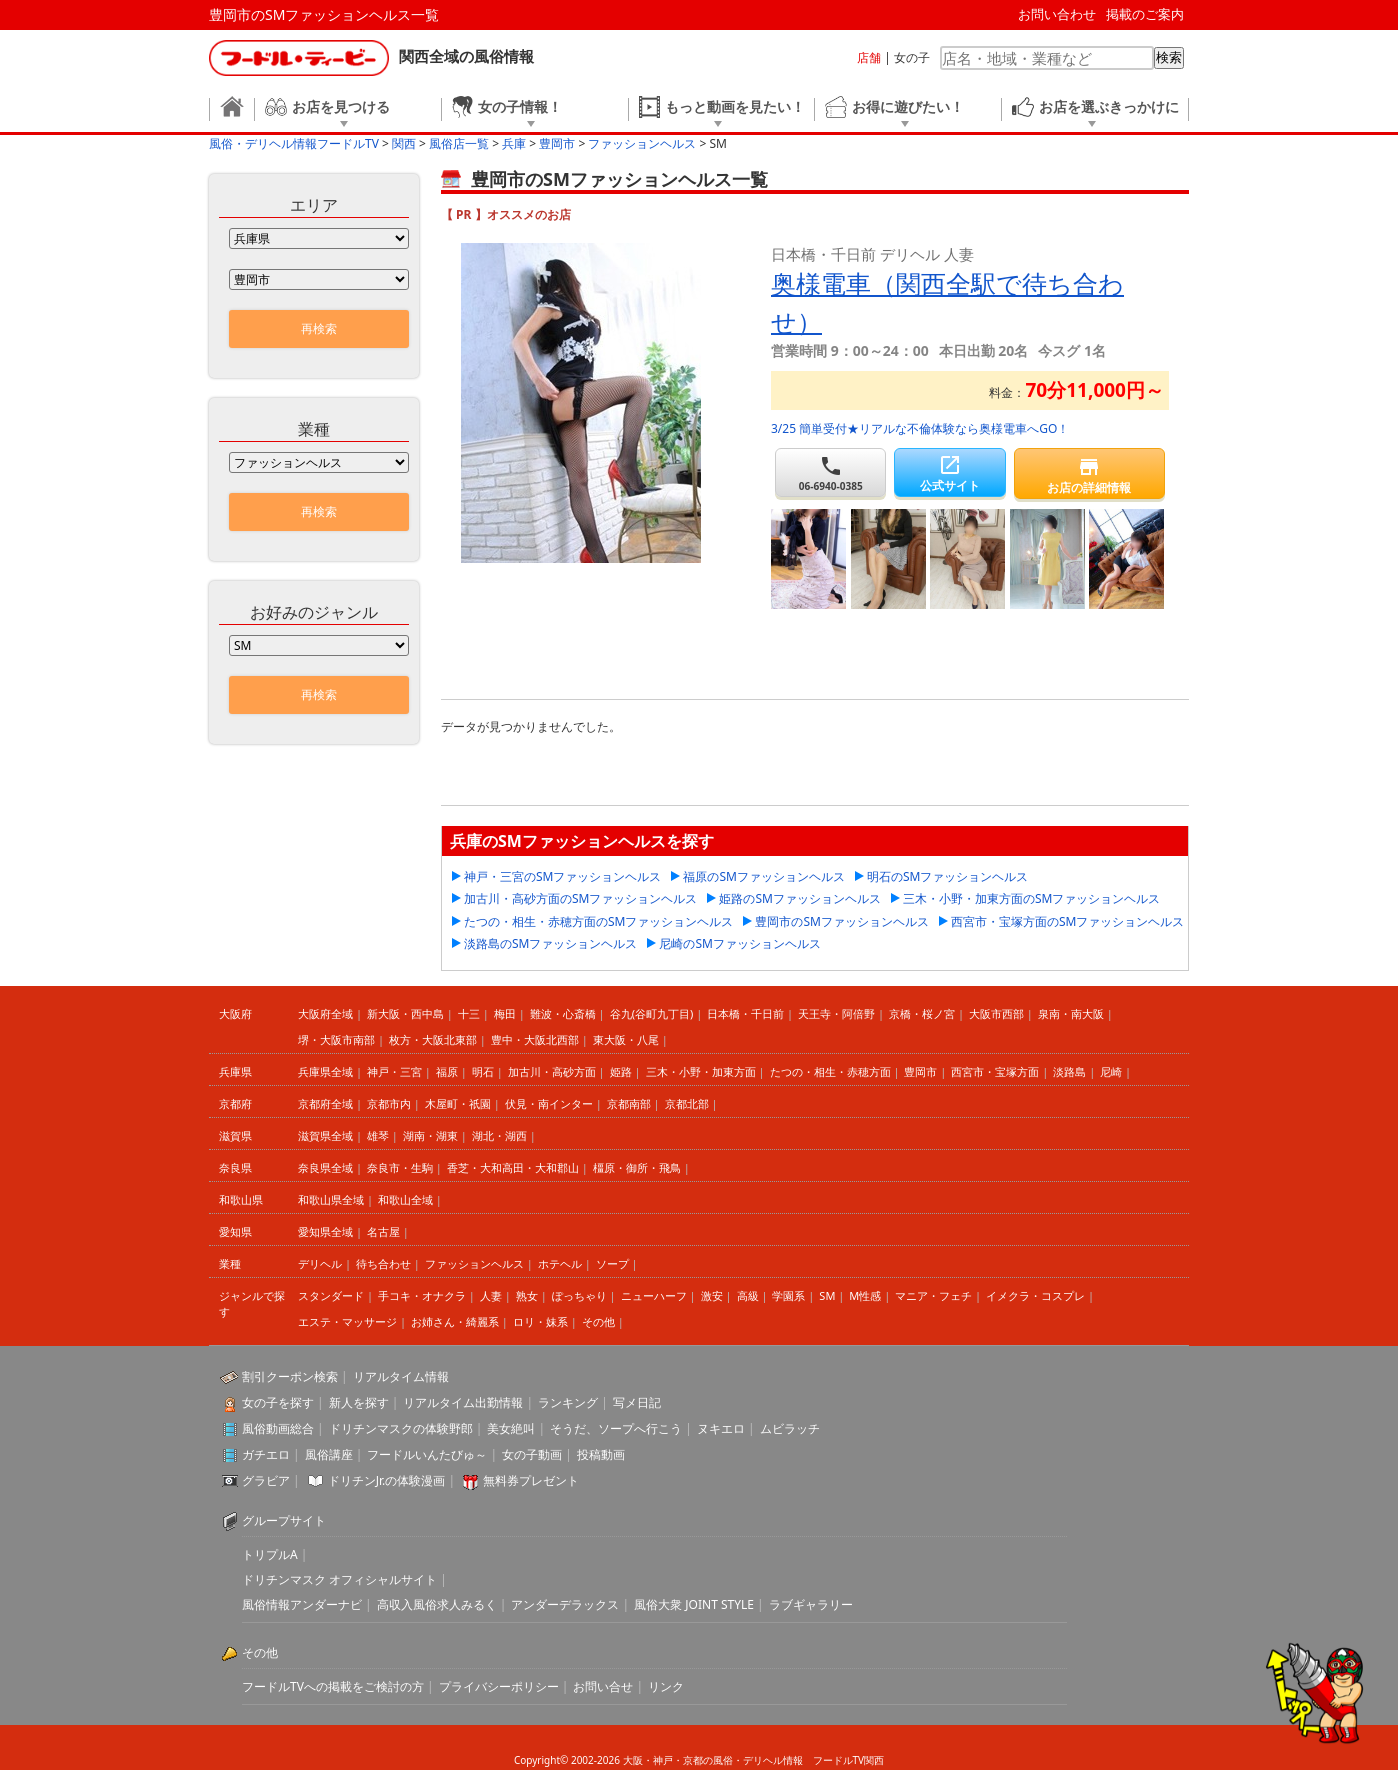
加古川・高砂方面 (552, 1071)
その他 (598, 1321)
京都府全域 (325, 1103)
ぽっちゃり (579, 1295)
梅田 (505, 1013)
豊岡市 (920, 1071)
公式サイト (949, 473)
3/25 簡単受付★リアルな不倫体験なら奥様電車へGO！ (920, 428)
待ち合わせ (383, 1263)
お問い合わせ (1057, 14)
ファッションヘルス (474, 1263)
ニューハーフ (654, 1295)
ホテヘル (560, 1263)
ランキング (568, 1402)
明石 (483, 1071)
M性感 (865, 1295)
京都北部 (687, 1103)
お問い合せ (603, 1686)
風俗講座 (329, 1454)
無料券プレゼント (531, 1480)
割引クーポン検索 (290, 1376)
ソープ (612, 1263)
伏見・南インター (549, 1103)
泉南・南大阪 (1071, 1013)
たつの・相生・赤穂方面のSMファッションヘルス (598, 921)
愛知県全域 (325, 1231)
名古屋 (383, 1231)
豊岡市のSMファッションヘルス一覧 (324, 14)
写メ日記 (637, 1402)
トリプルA (270, 1554)
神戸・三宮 (394, 1071)
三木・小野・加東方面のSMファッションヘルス (1031, 898)
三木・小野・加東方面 (701, 1071)
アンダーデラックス (565, 1604)
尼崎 (1111, 1071)
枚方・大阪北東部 (433, 1039)
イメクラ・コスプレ (1035, 1295)
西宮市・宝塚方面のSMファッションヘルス (1067, 921)
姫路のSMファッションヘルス (799, 898)
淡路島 (1069, 1071)
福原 (447, 1071)
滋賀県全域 (325, 1135)
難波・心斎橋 (563, 1013)
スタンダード (331, 1295)
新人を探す (359, 1402)
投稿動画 (601, 1454)
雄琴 (378, 1135)
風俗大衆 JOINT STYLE (694, 1604)
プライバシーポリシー (499, 1686)
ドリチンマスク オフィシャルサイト (339, 1579)
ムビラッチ (790, 1428)
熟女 (527, 1295)
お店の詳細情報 (1089, 475)
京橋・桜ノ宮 (922, 1013)
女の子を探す (278, 1402)
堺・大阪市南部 (336, 1039)
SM (827, 1295)
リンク (666, 1686)
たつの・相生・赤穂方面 (830, 1071)
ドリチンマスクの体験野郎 (401, 1428)
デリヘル (320, 1263)
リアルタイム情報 (401, 1376)
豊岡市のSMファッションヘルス (841, 921)
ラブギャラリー (811, 1604)
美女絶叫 (511, 1428)
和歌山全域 (405, 1199)
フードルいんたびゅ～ (427, 1454)
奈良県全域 (325, 1167)
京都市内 (389, 1103)
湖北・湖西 (499, 1135)
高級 (748, 1295)
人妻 (491, 1295)
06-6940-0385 (830, 473)
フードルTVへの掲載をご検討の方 (333, 1686)
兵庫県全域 (325, 1071)
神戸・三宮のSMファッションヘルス (562, 876)
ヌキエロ (721, 1428)
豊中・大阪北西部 (535, 1039)
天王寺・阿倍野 (836, 1013)
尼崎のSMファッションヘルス (739, 943)
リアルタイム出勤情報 (463, 1402)
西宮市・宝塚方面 (995, 1071)
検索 (1169, 57)
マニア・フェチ (933, 1295)
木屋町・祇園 (458, 1103)
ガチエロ (266, 1454)
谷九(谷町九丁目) (652, 1013)
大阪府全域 (325, 1013)
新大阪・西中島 (405, 1013)
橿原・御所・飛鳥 (637, 1167)
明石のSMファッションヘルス (947, 876)
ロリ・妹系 (540, 1321)
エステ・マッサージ (347, 1321)
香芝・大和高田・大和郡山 (513, 1167)
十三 (469, 1013)
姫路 (621, 1071)
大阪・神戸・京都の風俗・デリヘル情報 (713, 1760)
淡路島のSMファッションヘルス (550, 943)
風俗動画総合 (278, 1428)
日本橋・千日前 (745, 1013)
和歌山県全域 (331, 1199)
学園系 (788, 1295)
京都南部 (629, 1103)
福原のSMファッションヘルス (763, 876)
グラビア (266, 1480)
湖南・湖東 (430, 1135)
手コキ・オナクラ (422, 1295)
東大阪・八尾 (626, 1039)
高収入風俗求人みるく (437, 1604)
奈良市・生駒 (400, 1167)
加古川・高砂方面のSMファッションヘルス (580, 898)
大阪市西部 (996, 1013)
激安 (712, 1295)
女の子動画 (532, 1454)
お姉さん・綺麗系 (455, 1321)
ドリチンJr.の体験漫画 (387, 1480)
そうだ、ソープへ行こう (616, 1428)
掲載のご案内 (1145, 14)
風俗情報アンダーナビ (302, 1604)
